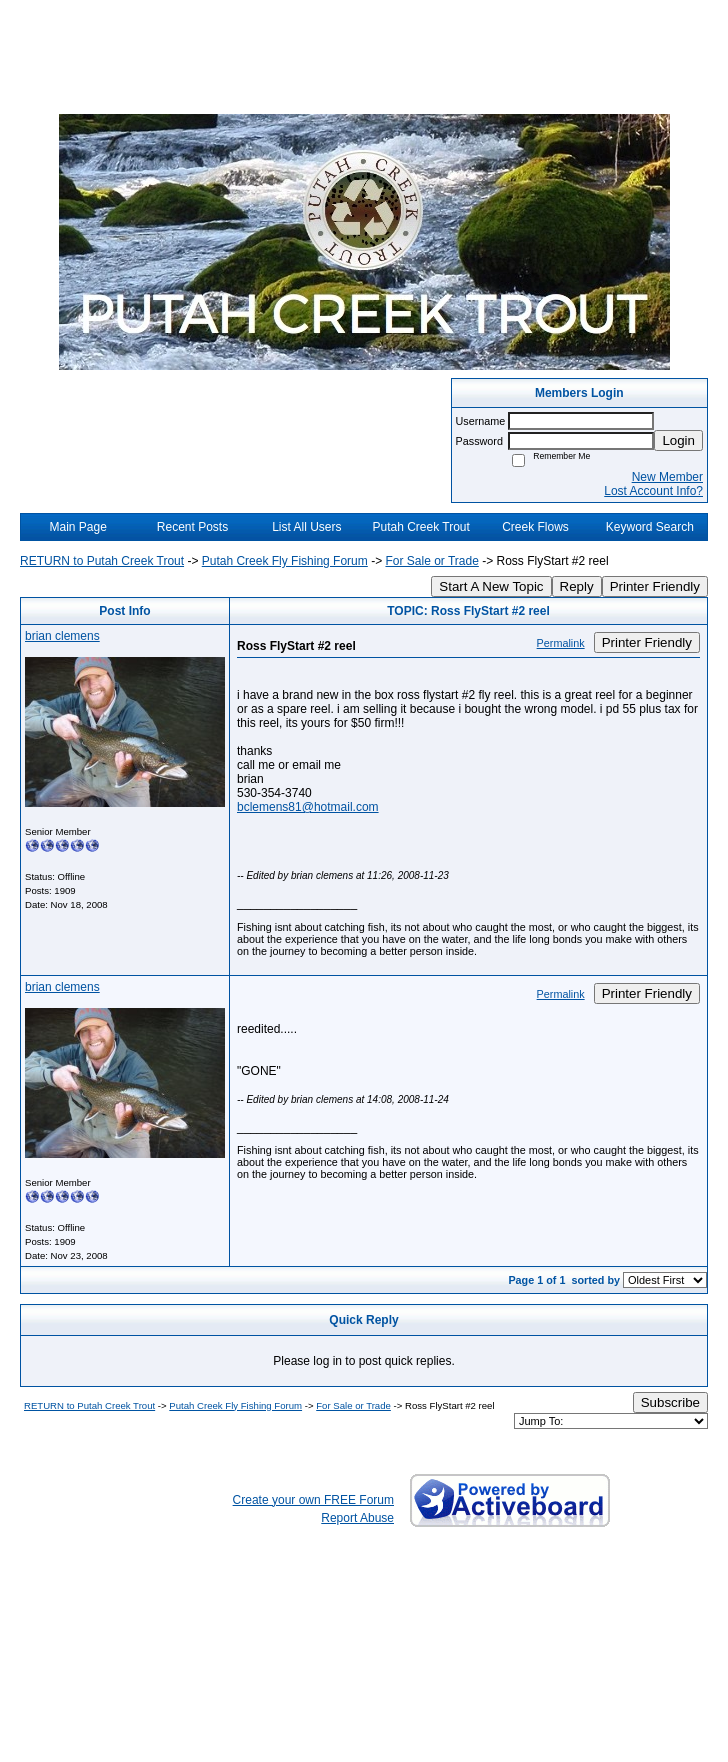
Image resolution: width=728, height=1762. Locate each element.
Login (678, 440)
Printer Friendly (655, 586)
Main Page (77, 527)
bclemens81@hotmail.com (308, 807)
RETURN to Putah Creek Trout (102, 561)
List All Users (306, 527)
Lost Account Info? (653, 491)
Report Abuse (357, 1518)
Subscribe (670, 1402)
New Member (667, 477)
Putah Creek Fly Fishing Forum (285, 561)
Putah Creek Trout (420, 527)
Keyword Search (650, 527)
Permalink (561, 643)
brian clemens (62, 636)
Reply (577, 586)
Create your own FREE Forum (313, 1500)
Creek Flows (535, 527)
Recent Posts (192, 527)
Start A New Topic (491, 586)
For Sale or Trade (431, 561)
